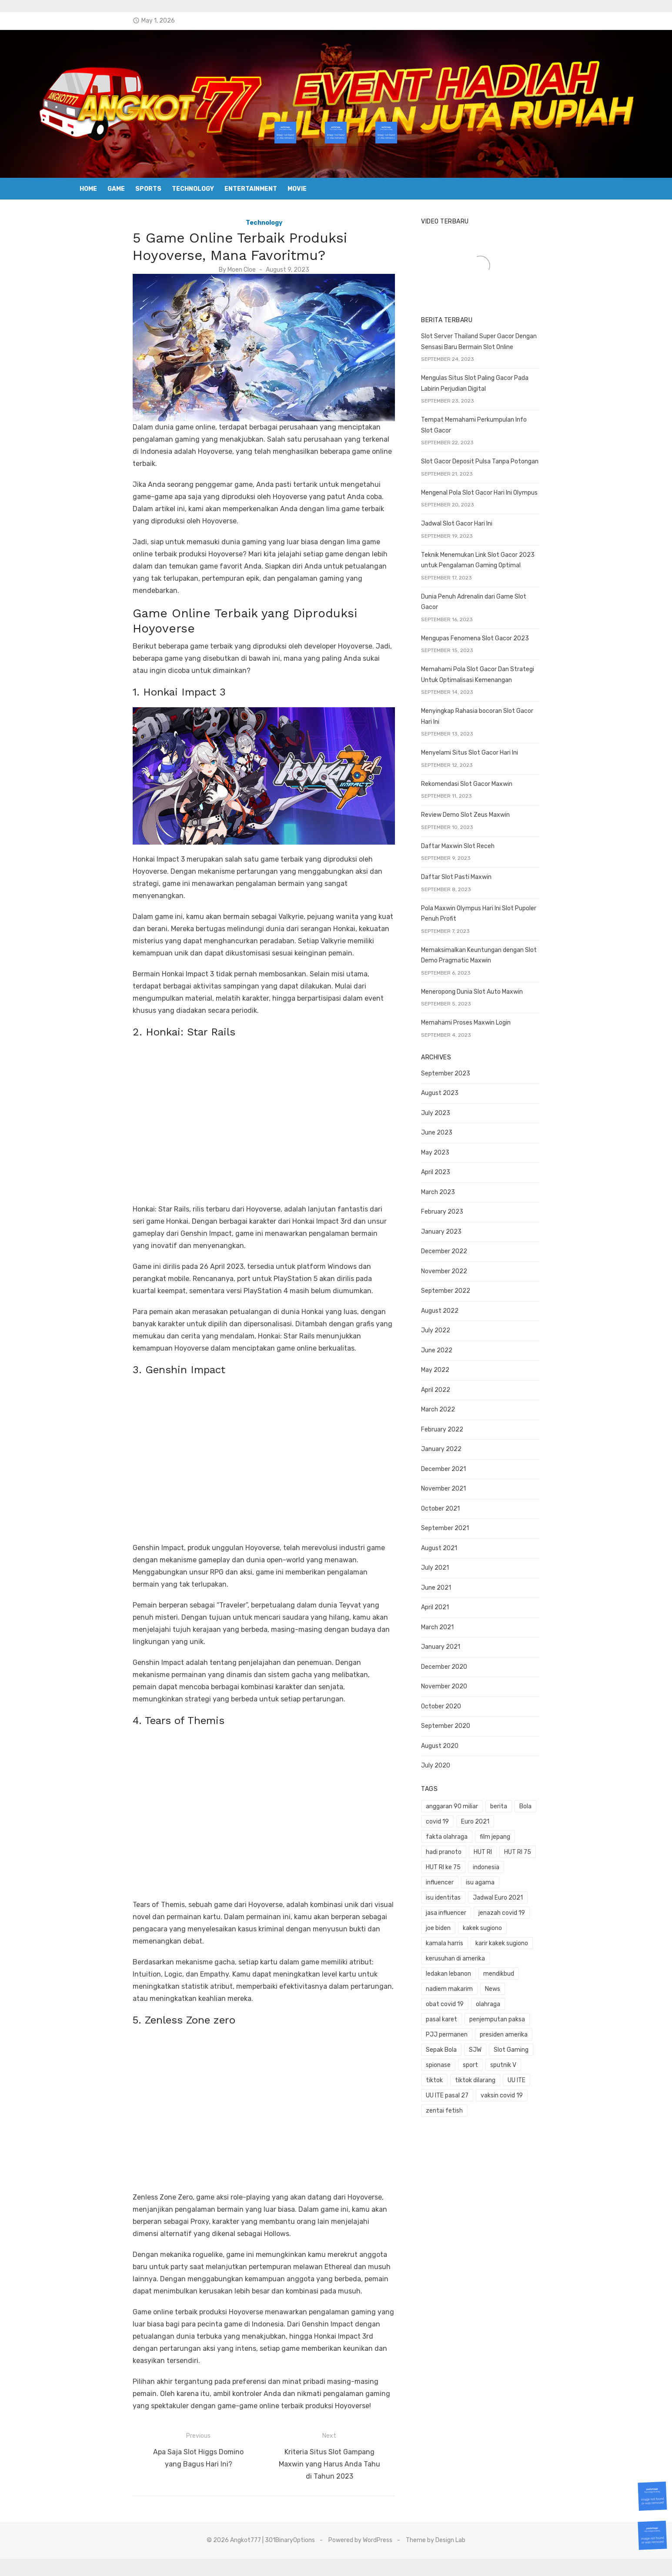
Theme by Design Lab (435, 2557)
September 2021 (464, 1507)
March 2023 (458, 1171)
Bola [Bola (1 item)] (544, 1785)
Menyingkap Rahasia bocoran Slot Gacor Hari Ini (506, 711)
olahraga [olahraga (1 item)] (457, 1937)
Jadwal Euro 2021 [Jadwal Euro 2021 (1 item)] (558, 1846)
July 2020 (455, 1744)
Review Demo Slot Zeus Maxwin (485, 805)
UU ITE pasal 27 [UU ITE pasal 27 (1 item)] (466, 1998)
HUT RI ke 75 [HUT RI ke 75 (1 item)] (462, 1831)
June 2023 (456, 1111)
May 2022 (455, 1349)
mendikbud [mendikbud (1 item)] (517, 1907)
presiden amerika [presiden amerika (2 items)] (523, 1953)
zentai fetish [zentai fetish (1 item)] (463, 2013)
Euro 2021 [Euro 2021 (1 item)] (459, 1800)
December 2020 (464, 1646)
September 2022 (465, 1270)
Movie (297, 189)
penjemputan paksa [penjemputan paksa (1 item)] (553, 1937)
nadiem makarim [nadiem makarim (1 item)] (468, 1922)
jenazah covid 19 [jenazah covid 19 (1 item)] (521, 1861)
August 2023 (459, 1072)
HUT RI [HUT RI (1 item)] (502, 1816)
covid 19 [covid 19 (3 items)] (574, 1785)
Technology (193, 189)
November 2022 (464, 1250)
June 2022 (456, 1329)
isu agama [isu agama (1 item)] (459, 1846)
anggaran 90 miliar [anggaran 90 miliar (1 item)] (471, 1785)
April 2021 (454, 1586)
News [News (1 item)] (511, 1922)
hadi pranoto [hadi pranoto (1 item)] (463, 1816)
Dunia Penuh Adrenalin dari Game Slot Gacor (502, 607)
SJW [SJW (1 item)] (451, 1968)
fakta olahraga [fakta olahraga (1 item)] (506, 1800)
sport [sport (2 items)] (561, 1968)
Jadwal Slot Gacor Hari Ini (476, 535)
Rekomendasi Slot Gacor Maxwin (486, 773)
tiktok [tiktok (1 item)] (491, 1983)
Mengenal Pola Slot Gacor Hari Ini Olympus (499, 503)
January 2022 (461, 1428)
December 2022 (464, 1230)
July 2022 (455, 1309)
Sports (148, 189)
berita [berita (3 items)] (517, 1785)
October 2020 (461, 1685)
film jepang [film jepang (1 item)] (554, 1800)
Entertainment (250, 189)
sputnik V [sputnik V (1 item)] (458, 1983)
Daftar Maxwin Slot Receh (477, 835)
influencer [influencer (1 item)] (544, 1831)
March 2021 (457, 1606)
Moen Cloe (222, 269)
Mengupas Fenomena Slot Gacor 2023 (494, 638)
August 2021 (459, 1527)
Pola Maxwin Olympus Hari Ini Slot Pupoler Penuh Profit (516, 898)
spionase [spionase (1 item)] (529, 1968)
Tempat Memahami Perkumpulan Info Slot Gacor (509, 441)
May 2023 (455, 1131)
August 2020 (459, 1725)
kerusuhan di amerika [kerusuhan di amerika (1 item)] (539, 1892)
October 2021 (460, 1487)
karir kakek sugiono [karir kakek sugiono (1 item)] (471, 1892)
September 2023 (465, 1052)
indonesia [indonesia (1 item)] (505, 1831)
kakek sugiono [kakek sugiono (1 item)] (465, 1876)
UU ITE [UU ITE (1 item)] (574, 1983)
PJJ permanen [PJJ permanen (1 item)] (466, 1953)
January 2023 (461, 1211)
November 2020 (464, 1665)
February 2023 (462, 1191)
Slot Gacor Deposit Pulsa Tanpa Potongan (499, 472)
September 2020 (465, 1705)
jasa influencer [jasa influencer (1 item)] (465, 1861)
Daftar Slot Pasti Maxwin (476, 867)
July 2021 (454, 1547)
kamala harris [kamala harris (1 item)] (515, 1876)
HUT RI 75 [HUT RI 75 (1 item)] (536, 1816)
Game (116, 189)
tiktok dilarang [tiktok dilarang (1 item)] (532, 1983)
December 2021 (463, 1448)
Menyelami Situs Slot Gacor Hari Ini (489, 742)
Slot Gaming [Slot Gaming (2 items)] (487, 1968)
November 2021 (463, 1467)
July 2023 (455, 1092)
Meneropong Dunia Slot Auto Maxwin (491, 971)
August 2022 (459, 1290)
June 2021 (456, 1567)
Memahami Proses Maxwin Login (485, 1001)
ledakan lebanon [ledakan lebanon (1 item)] (468, 1907)
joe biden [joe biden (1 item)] (568, 1861)
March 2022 (458, 1388)
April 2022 (455, 1369)
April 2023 (455, 1151)
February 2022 (462, 1408)
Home (88, 189)
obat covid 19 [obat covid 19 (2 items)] (550, 1922)
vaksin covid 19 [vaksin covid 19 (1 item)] (521, 1998)
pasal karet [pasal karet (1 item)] (497, 1937)
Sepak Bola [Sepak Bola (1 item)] (574, 1953)
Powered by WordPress (360, 2557)
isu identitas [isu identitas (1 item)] (503, 1846)
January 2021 (460, 1626)
